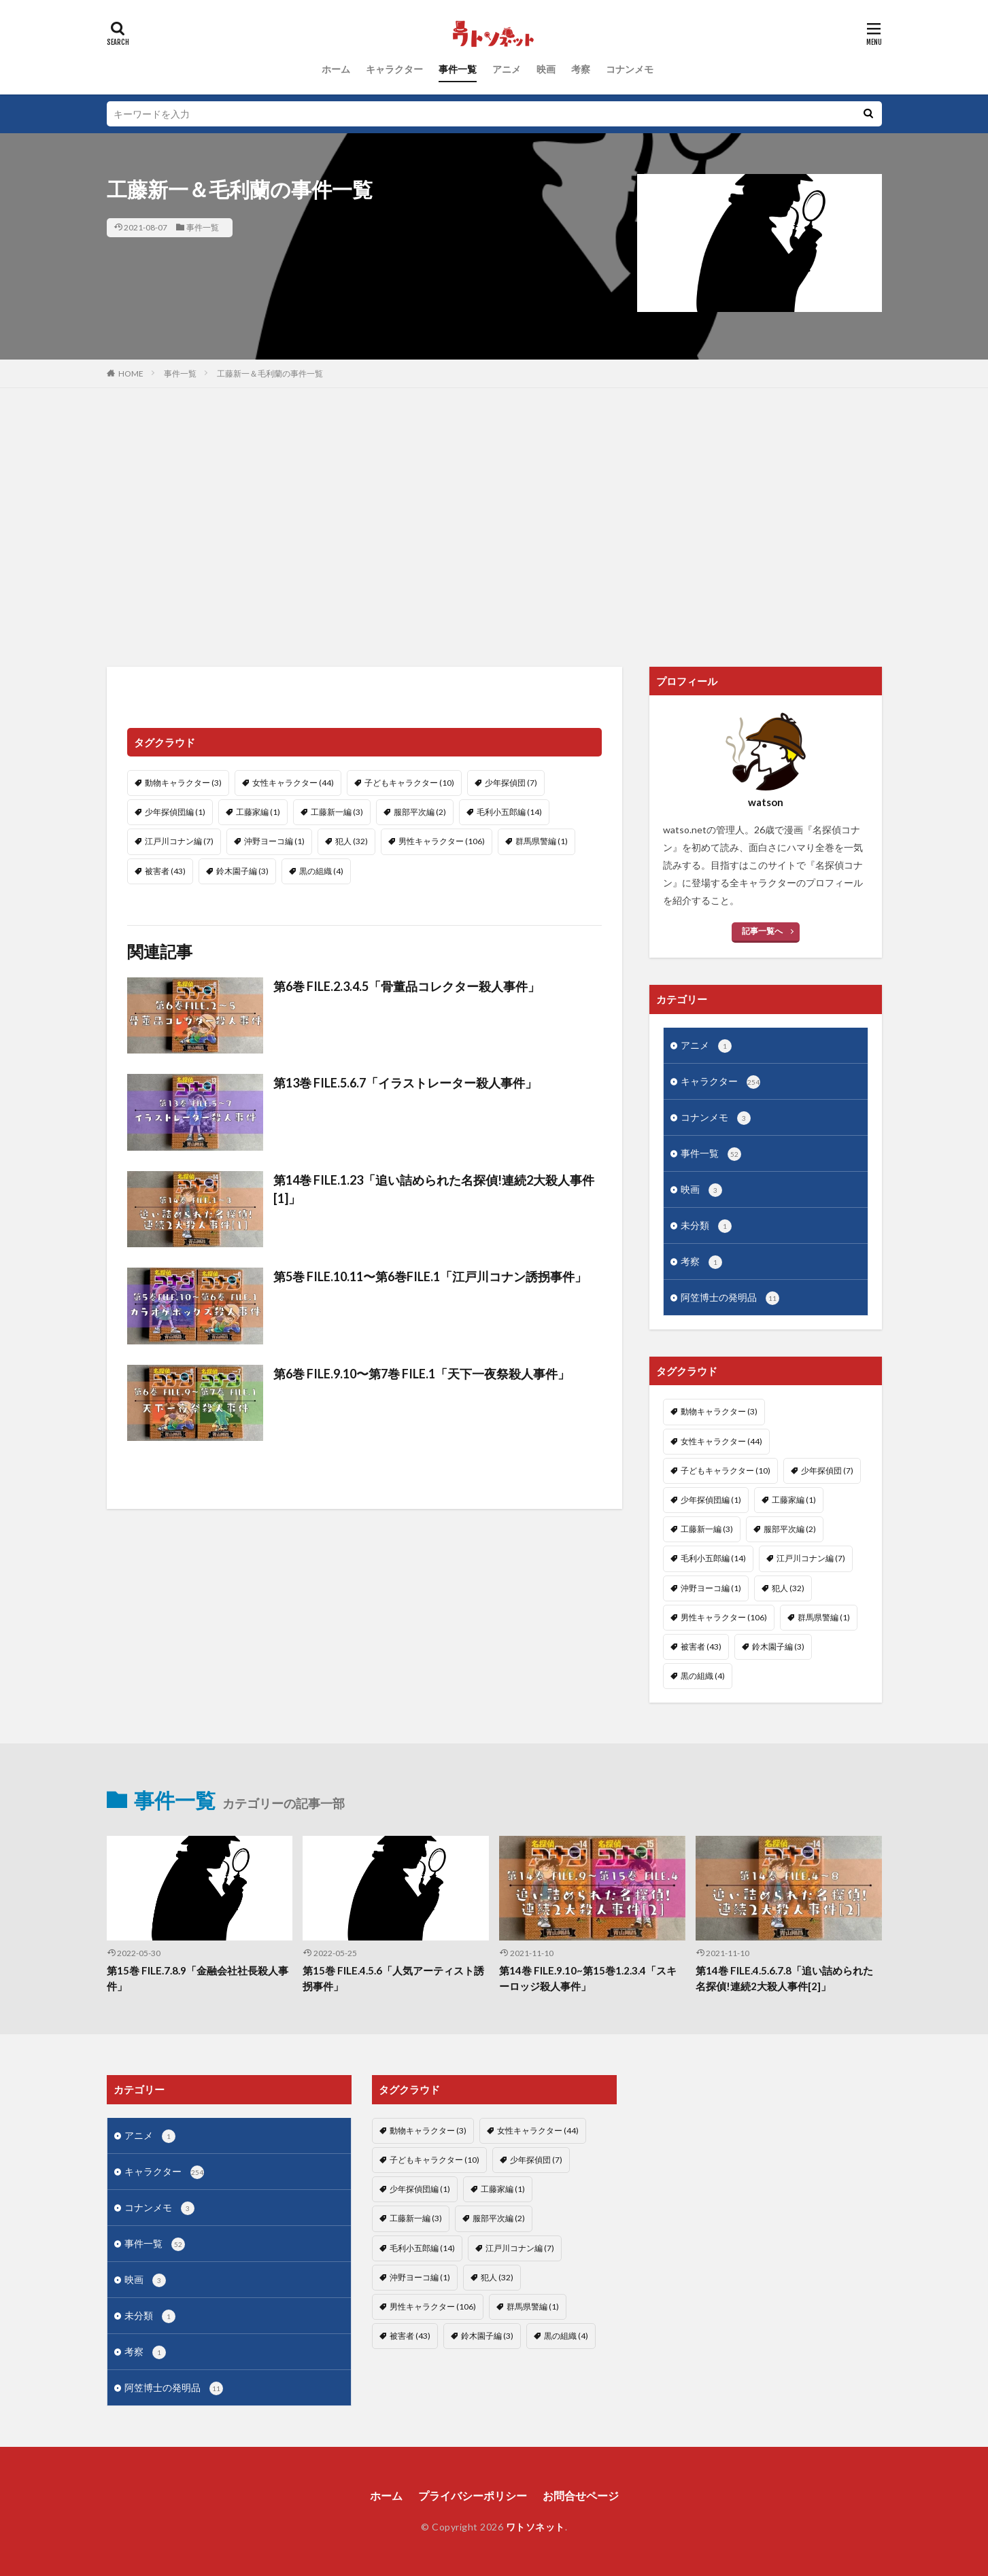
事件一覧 (458, 69)
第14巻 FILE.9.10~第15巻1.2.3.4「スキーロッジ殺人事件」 (588, 1978)
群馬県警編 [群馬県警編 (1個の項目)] (541, 841)
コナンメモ (629, 69)
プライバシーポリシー (472, 2495)
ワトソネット (535, 2527)
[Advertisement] (494, 524)
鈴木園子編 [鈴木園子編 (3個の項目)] (242, 871)
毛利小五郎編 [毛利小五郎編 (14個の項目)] (509, 812)
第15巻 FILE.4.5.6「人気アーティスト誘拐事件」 (393, 1978)
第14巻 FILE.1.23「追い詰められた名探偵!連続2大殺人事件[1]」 (433, 1189)
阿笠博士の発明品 (730, 1298)
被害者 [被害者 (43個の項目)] (165, 871)
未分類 (706, 1226)
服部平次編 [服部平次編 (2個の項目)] (420, 812)
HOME (130, 373)
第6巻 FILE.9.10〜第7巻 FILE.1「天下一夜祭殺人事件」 (421, 1373)
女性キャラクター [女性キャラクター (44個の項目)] (293, 783)
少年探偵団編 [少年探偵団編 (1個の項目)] (175, 812)
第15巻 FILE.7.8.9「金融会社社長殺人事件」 (197, 1978)
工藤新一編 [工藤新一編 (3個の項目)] (337, 812)
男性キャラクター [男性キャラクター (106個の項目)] (441, 841)
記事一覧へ (762, 931)
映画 (546, 69)
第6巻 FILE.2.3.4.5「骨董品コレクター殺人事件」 (406, 986)
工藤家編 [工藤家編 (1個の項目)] (258, 812)
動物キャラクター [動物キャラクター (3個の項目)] (183, 783)
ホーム (336, 69)
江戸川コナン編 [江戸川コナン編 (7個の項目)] (179, 841)
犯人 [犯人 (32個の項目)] (351, 841)
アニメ (506, 69)
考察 (580, 69)
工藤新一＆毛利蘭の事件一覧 (270, 373)
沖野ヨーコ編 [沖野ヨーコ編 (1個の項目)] (274, 841)
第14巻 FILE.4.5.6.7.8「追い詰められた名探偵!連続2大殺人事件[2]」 (784, 1978)
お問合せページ (581, 2495)
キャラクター (394, 69)
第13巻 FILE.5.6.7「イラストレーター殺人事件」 (405, 1082)
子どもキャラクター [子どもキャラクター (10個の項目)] (409, 783)
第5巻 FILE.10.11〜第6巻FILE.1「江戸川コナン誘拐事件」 (430, 1276)
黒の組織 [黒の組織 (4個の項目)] (321, 871)
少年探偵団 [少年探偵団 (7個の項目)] (511, 783)
